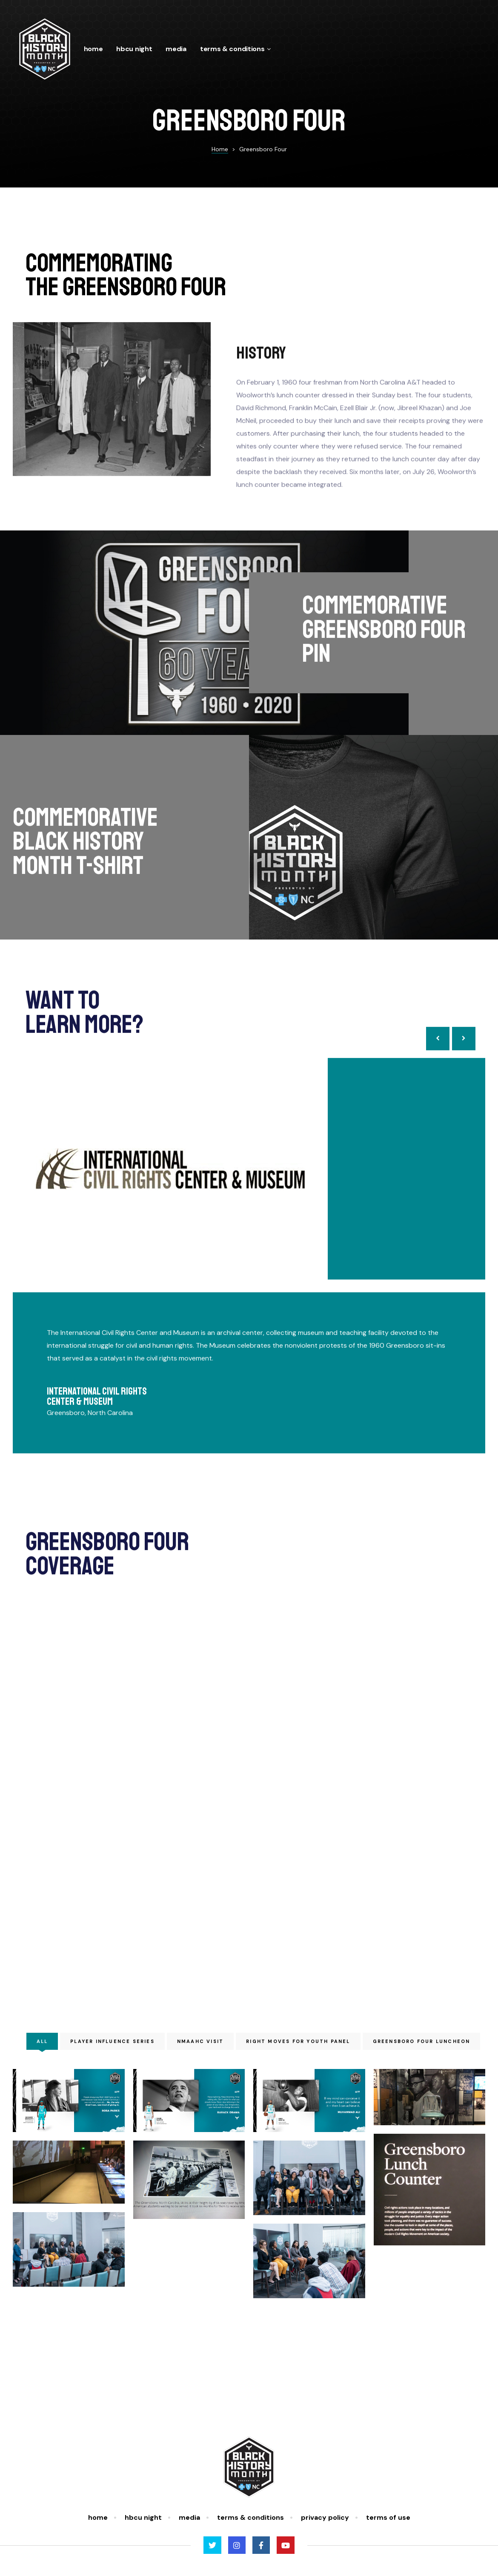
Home (93, 48)
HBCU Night (134, 48)
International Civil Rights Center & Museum (97, 1412)
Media (176, 48)
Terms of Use (388, 2517)
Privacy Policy (325, 2517)
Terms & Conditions (235, 48)
